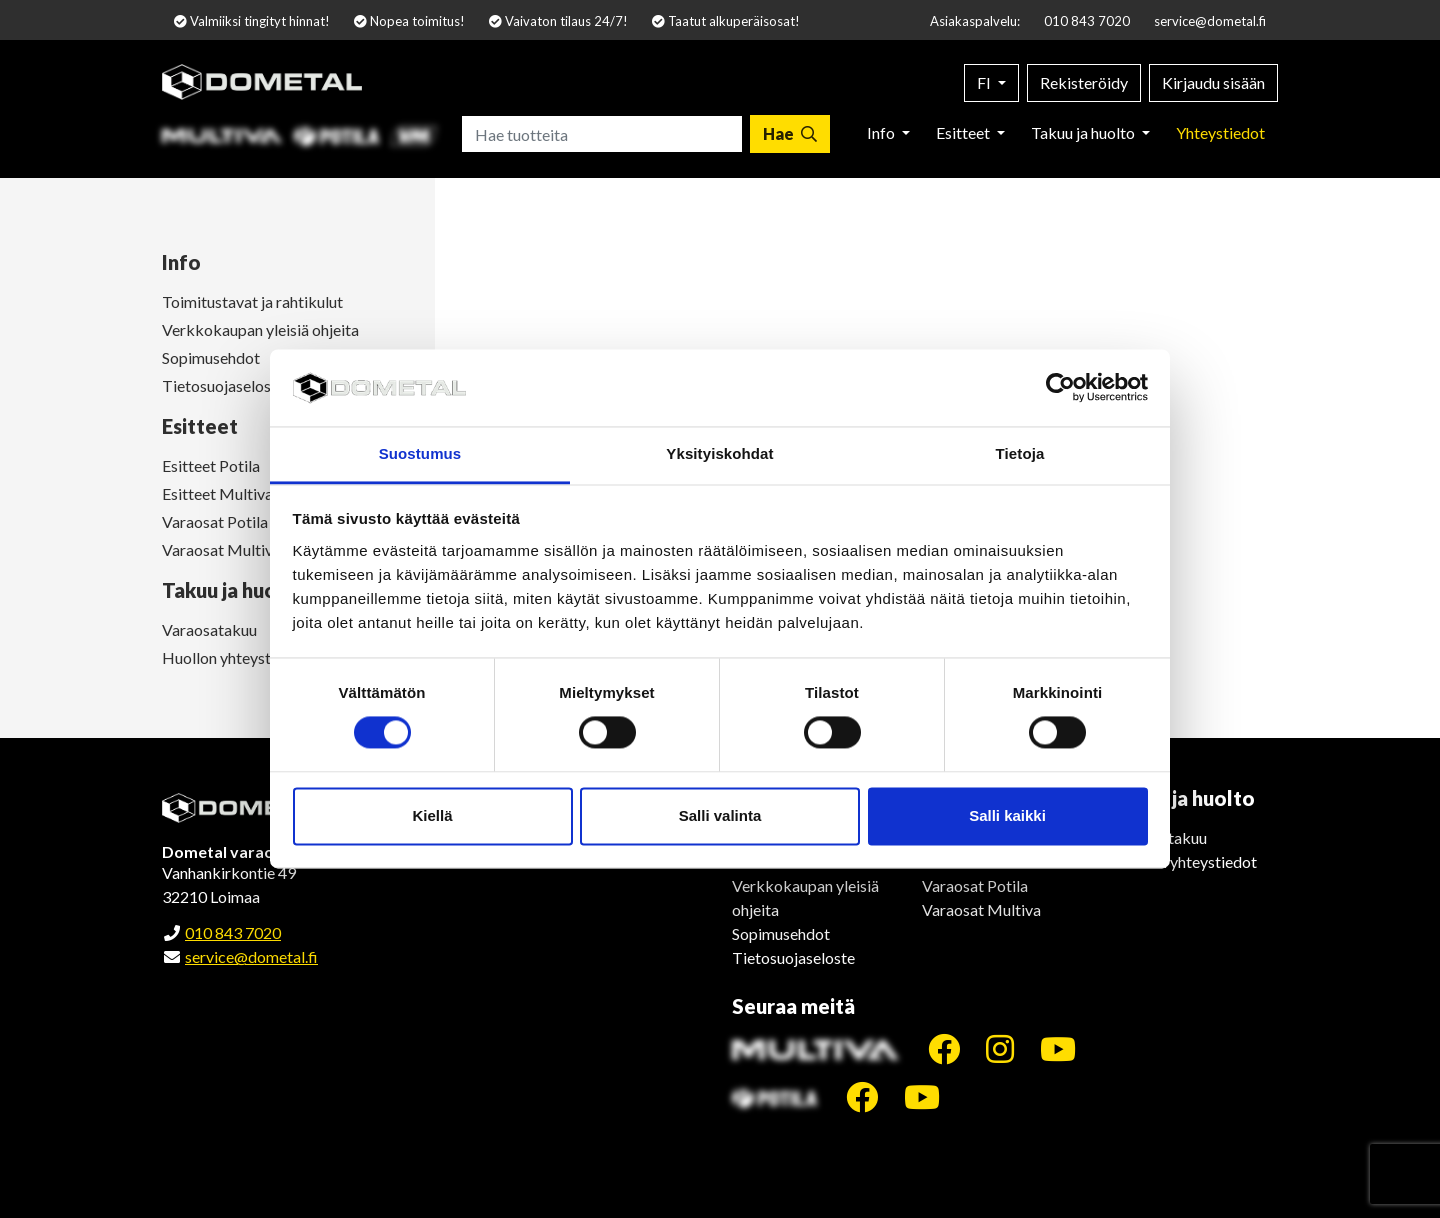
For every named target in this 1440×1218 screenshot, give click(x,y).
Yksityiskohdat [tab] (719, 453)
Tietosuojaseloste (793, 957)
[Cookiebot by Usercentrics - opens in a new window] (1060, 388)
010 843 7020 (1087, 21)
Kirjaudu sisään (1213, 82)
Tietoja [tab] (1020, 453)
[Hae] (790, 134)
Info (882, 132)
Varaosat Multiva (981, 909)
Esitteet (964, 132)
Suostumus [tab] (420, 453)
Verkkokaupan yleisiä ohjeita (260, 329)
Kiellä (432, 815)
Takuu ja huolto (1084, 132)
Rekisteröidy (1084, 82)
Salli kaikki (1007, 815)
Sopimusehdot (781, 933)
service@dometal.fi (1210, 21)
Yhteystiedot (1220, 132)
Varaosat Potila (975, 885)
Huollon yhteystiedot (1184, 861)
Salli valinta (720, 815)
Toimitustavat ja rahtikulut (252, 301)
